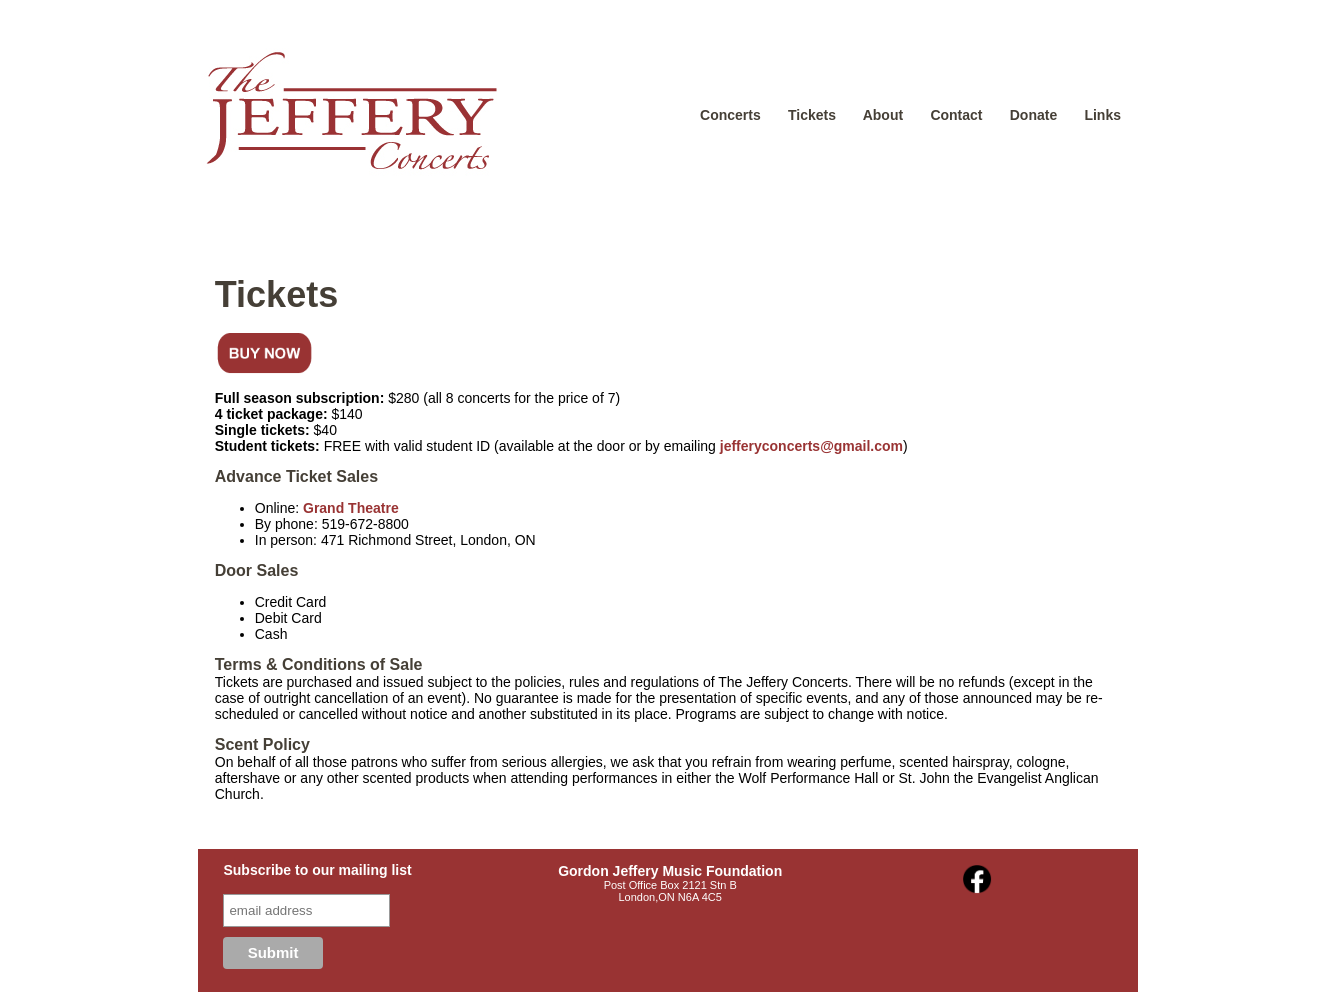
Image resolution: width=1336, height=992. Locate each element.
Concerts (730, 115)
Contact (956, 115)
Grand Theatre (351, 508)
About (883, 115)
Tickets (812, 115)
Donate (1033, 115)
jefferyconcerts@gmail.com (811, 446)
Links (1102, 115)
